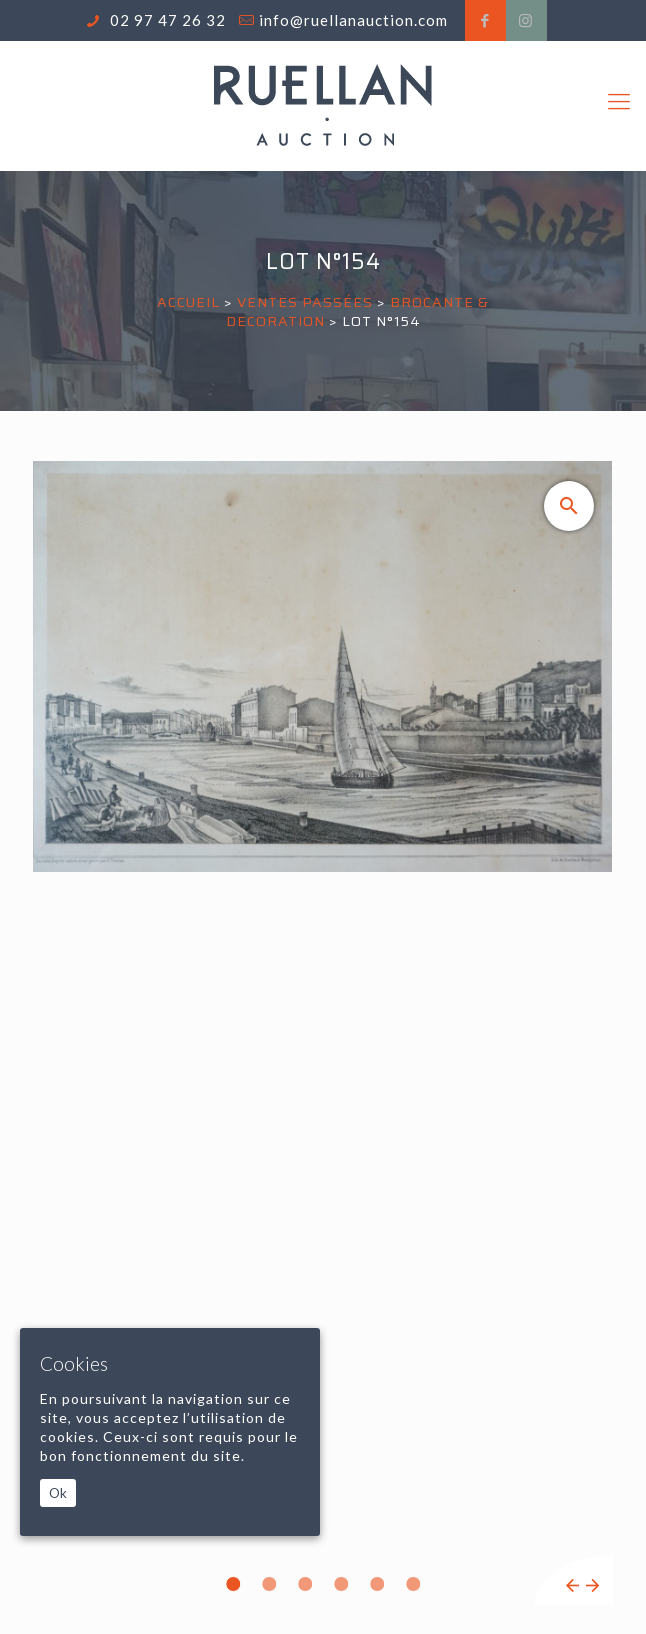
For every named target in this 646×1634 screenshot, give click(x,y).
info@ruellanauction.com (353, 20)
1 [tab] (233, 1584)
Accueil (188, 302)
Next (592, 1585)
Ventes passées (305, 302)
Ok (58, 1493)
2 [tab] (269, 1584)
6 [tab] (413, 1584)
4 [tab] (341, 1584)
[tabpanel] (322, 1033)
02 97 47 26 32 (166, 20)
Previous (572, 1585)
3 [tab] (305, 1584)
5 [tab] (377, 1584)
